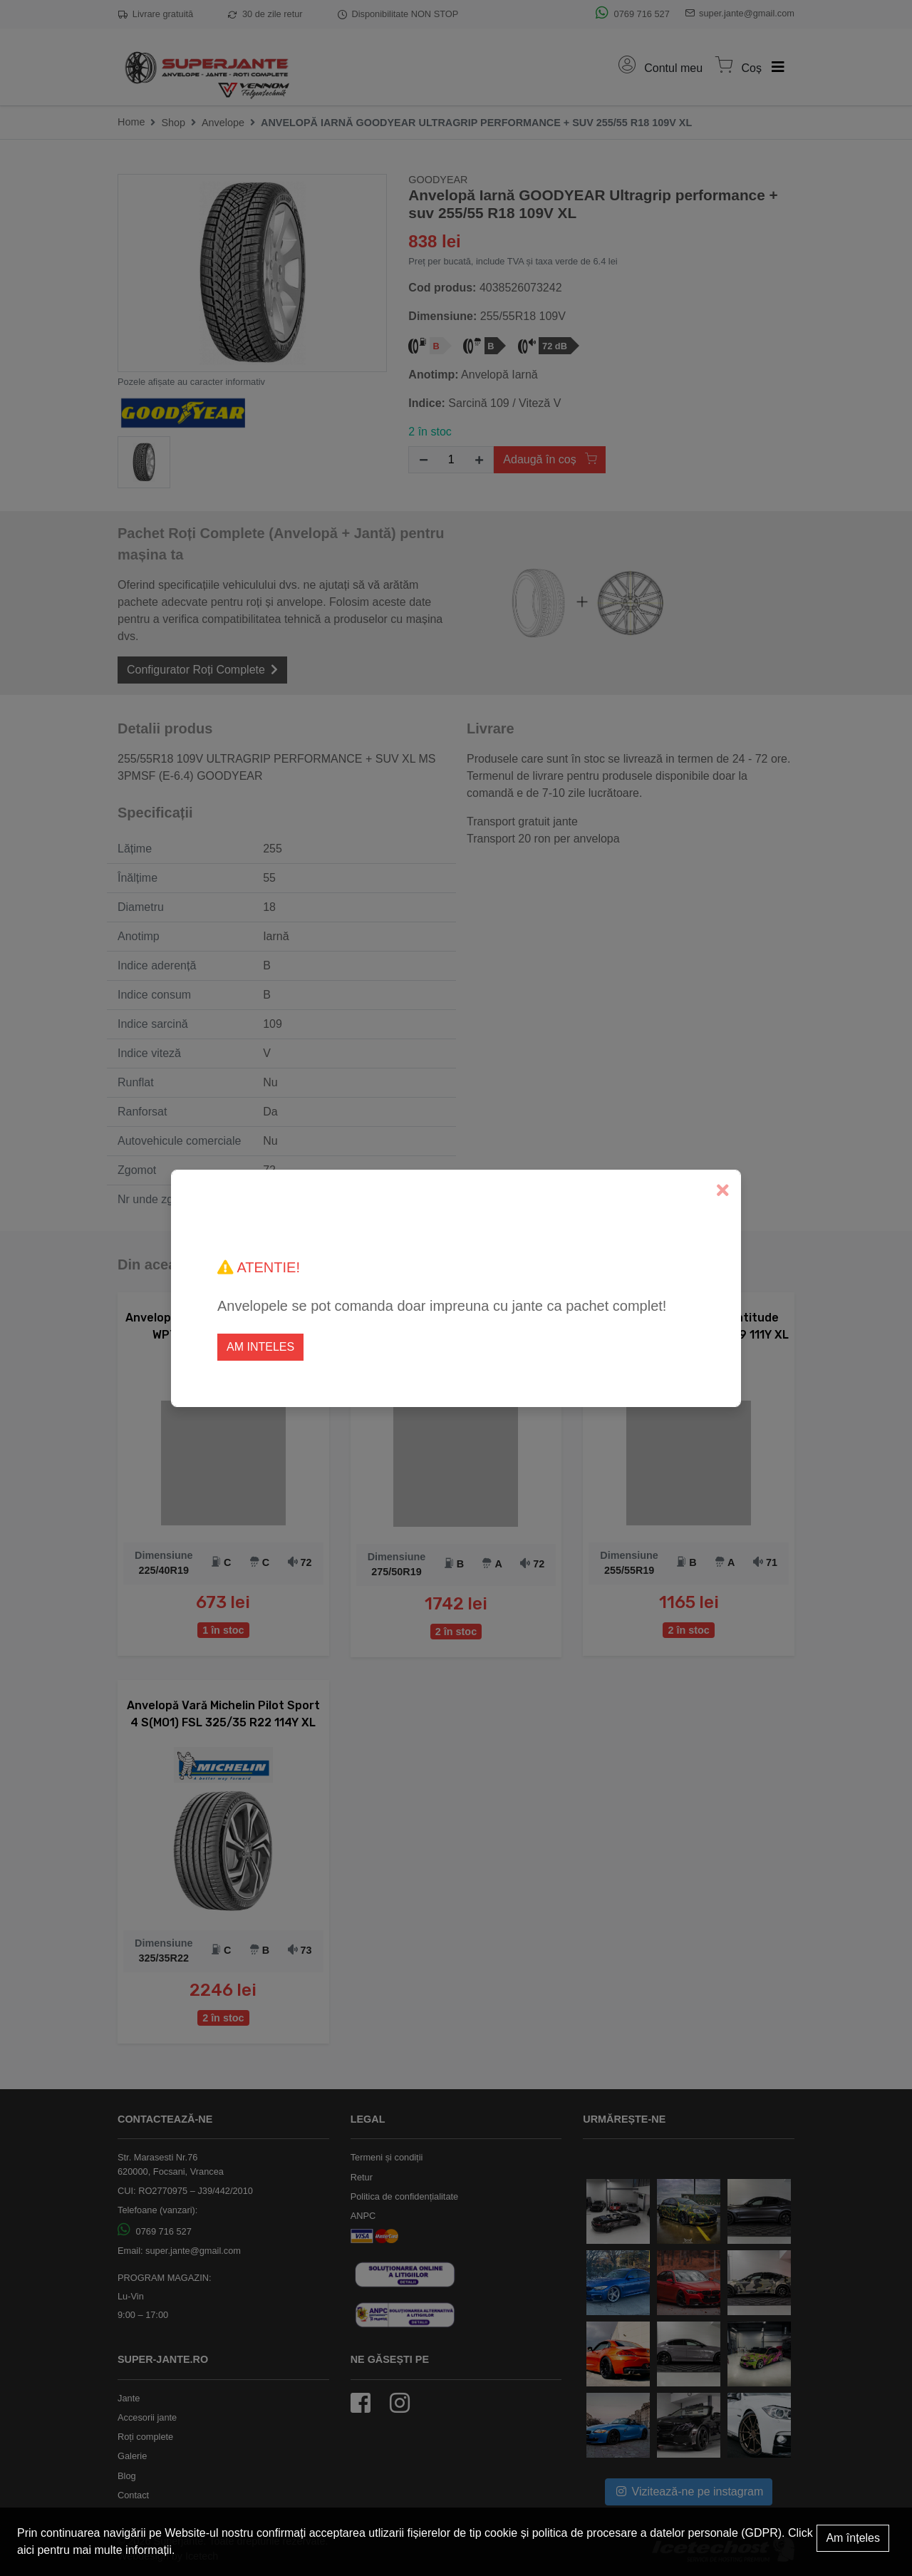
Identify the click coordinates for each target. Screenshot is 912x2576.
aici (25, 2550)
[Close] (722, 1190)
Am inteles (260, 1347)
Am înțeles (853, 2538)
